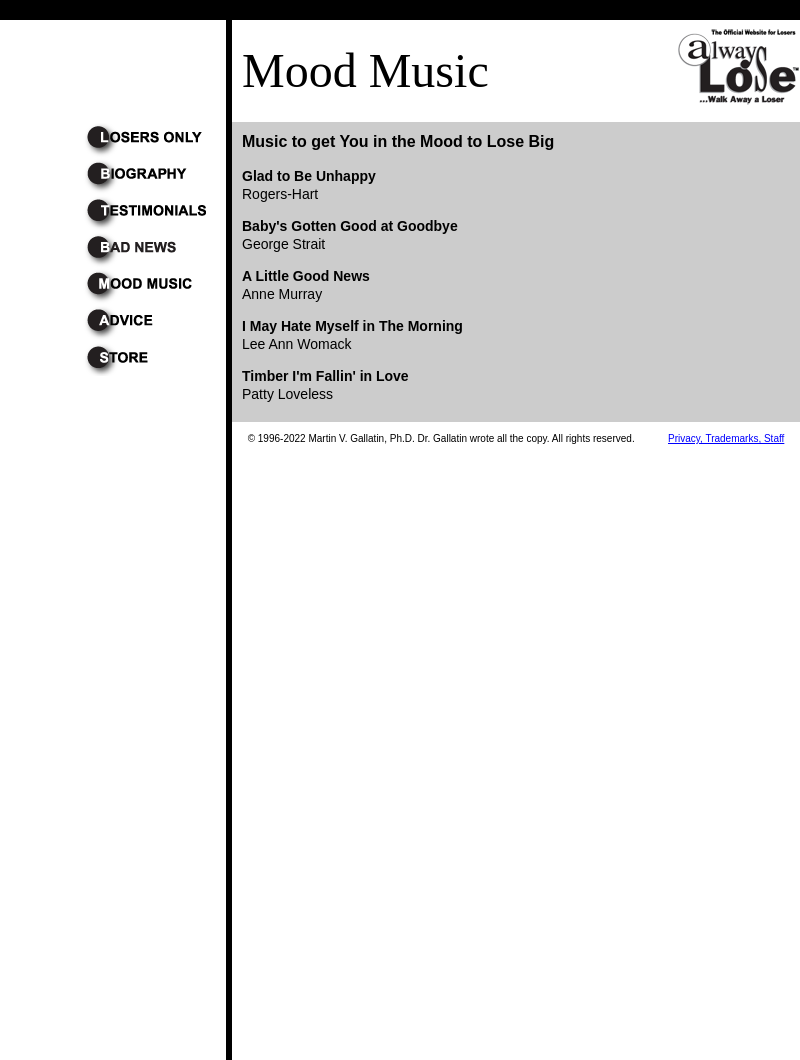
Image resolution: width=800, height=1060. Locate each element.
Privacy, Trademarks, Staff (726, 438)
